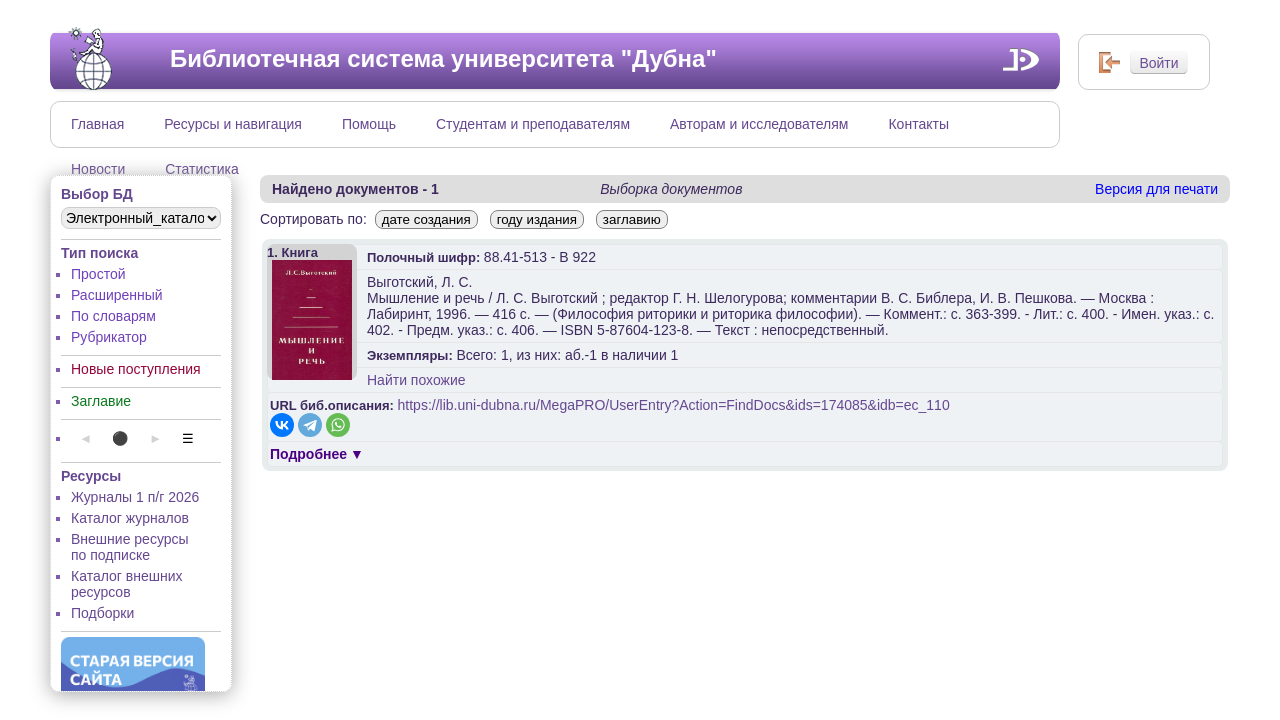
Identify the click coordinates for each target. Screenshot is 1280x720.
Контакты (918, 124)
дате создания (426, 219)
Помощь (369, 124)
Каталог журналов (130, 518)
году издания (537, 219)
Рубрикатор (109, 337)
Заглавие (101, 401)
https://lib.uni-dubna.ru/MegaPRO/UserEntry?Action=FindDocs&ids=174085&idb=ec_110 (674, 405)
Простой (98, 274)
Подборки (102, 613)
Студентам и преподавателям (533, 124)
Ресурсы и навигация (233, 124)
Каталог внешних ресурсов (127, 584)
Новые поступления (136, 369)
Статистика (202, 169)
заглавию (632, 219)
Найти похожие (416, 380)
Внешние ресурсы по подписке (130, 547)
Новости (98, 169)
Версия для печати (1156, 189)
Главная (97, 124)
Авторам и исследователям (759, 124)
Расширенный (117, 295)
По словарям (113, 316)
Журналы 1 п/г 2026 (135, 497)
